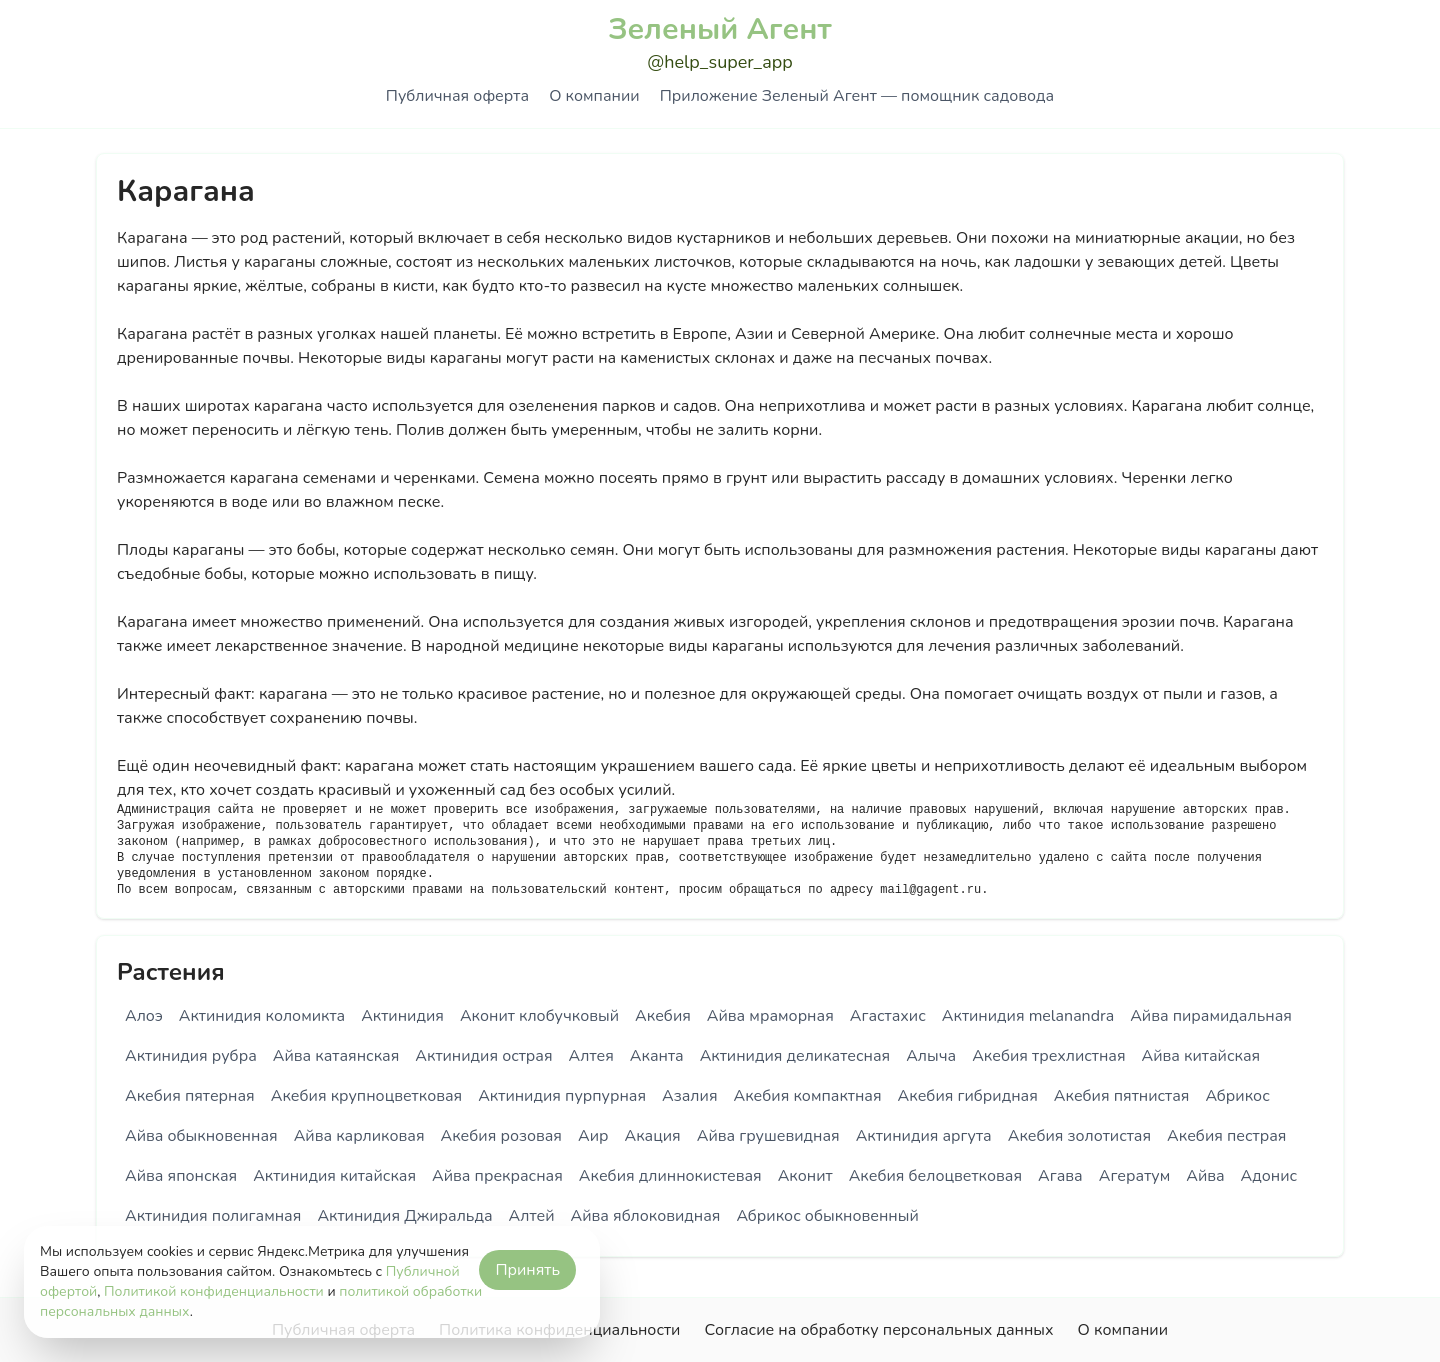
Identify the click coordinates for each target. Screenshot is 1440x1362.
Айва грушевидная (768, 1136)
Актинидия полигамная (213, 1216)
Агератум (1134, 1176)
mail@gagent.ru (930, 890)
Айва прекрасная (497, 1176)
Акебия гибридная (968, 1096)
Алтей (532, 1216)
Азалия (689, 1096)
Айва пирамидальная (1211, 1016)
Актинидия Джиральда (404, 1216)
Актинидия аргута (924, 1136)
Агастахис (888, 1016)
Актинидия (402, 1016)
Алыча (931, 1056)
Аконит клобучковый (539, 1016)
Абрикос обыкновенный (827, 1216)
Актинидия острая (483, 1056)
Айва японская (181, 1176)
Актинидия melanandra (1028, 1016)
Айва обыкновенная (201, 1136)
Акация (652, 1136)
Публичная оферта (457, 96)
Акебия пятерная (190, 1096)
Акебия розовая (501, 1136)
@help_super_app (720, 62)
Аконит (805, 1176)
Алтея (591, 1056)
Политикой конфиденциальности (214, 1291)
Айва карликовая (359, 1136)
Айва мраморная (770, 1016)
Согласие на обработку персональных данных (878, 1330)
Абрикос (1237, 1096)
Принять (527, 1270)
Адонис (1269, 1176)
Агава (1060, 1176)
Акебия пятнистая (1122, 1096)
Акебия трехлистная (1048, 1056)
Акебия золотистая (1079, 1136)
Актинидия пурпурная (562, 1096)
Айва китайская (1201, 1056)
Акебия (663, 1016)
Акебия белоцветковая (935, 1176)
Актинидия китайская (334, 1176)
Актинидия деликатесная (795, 1056)
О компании (594, 96)
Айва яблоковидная (646, 1216)
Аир (593, 1136)
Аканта (657, 1056)
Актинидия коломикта (262, 1016)
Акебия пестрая (1226, 1136)
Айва (1205, 1176)
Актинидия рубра (191, 1056)
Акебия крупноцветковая (366, 1096)
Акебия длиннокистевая (670, 1176)
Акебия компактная (808, 1096)
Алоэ (144, 1016)
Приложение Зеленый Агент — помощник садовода (857, 96)
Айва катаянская (336, 1056)
